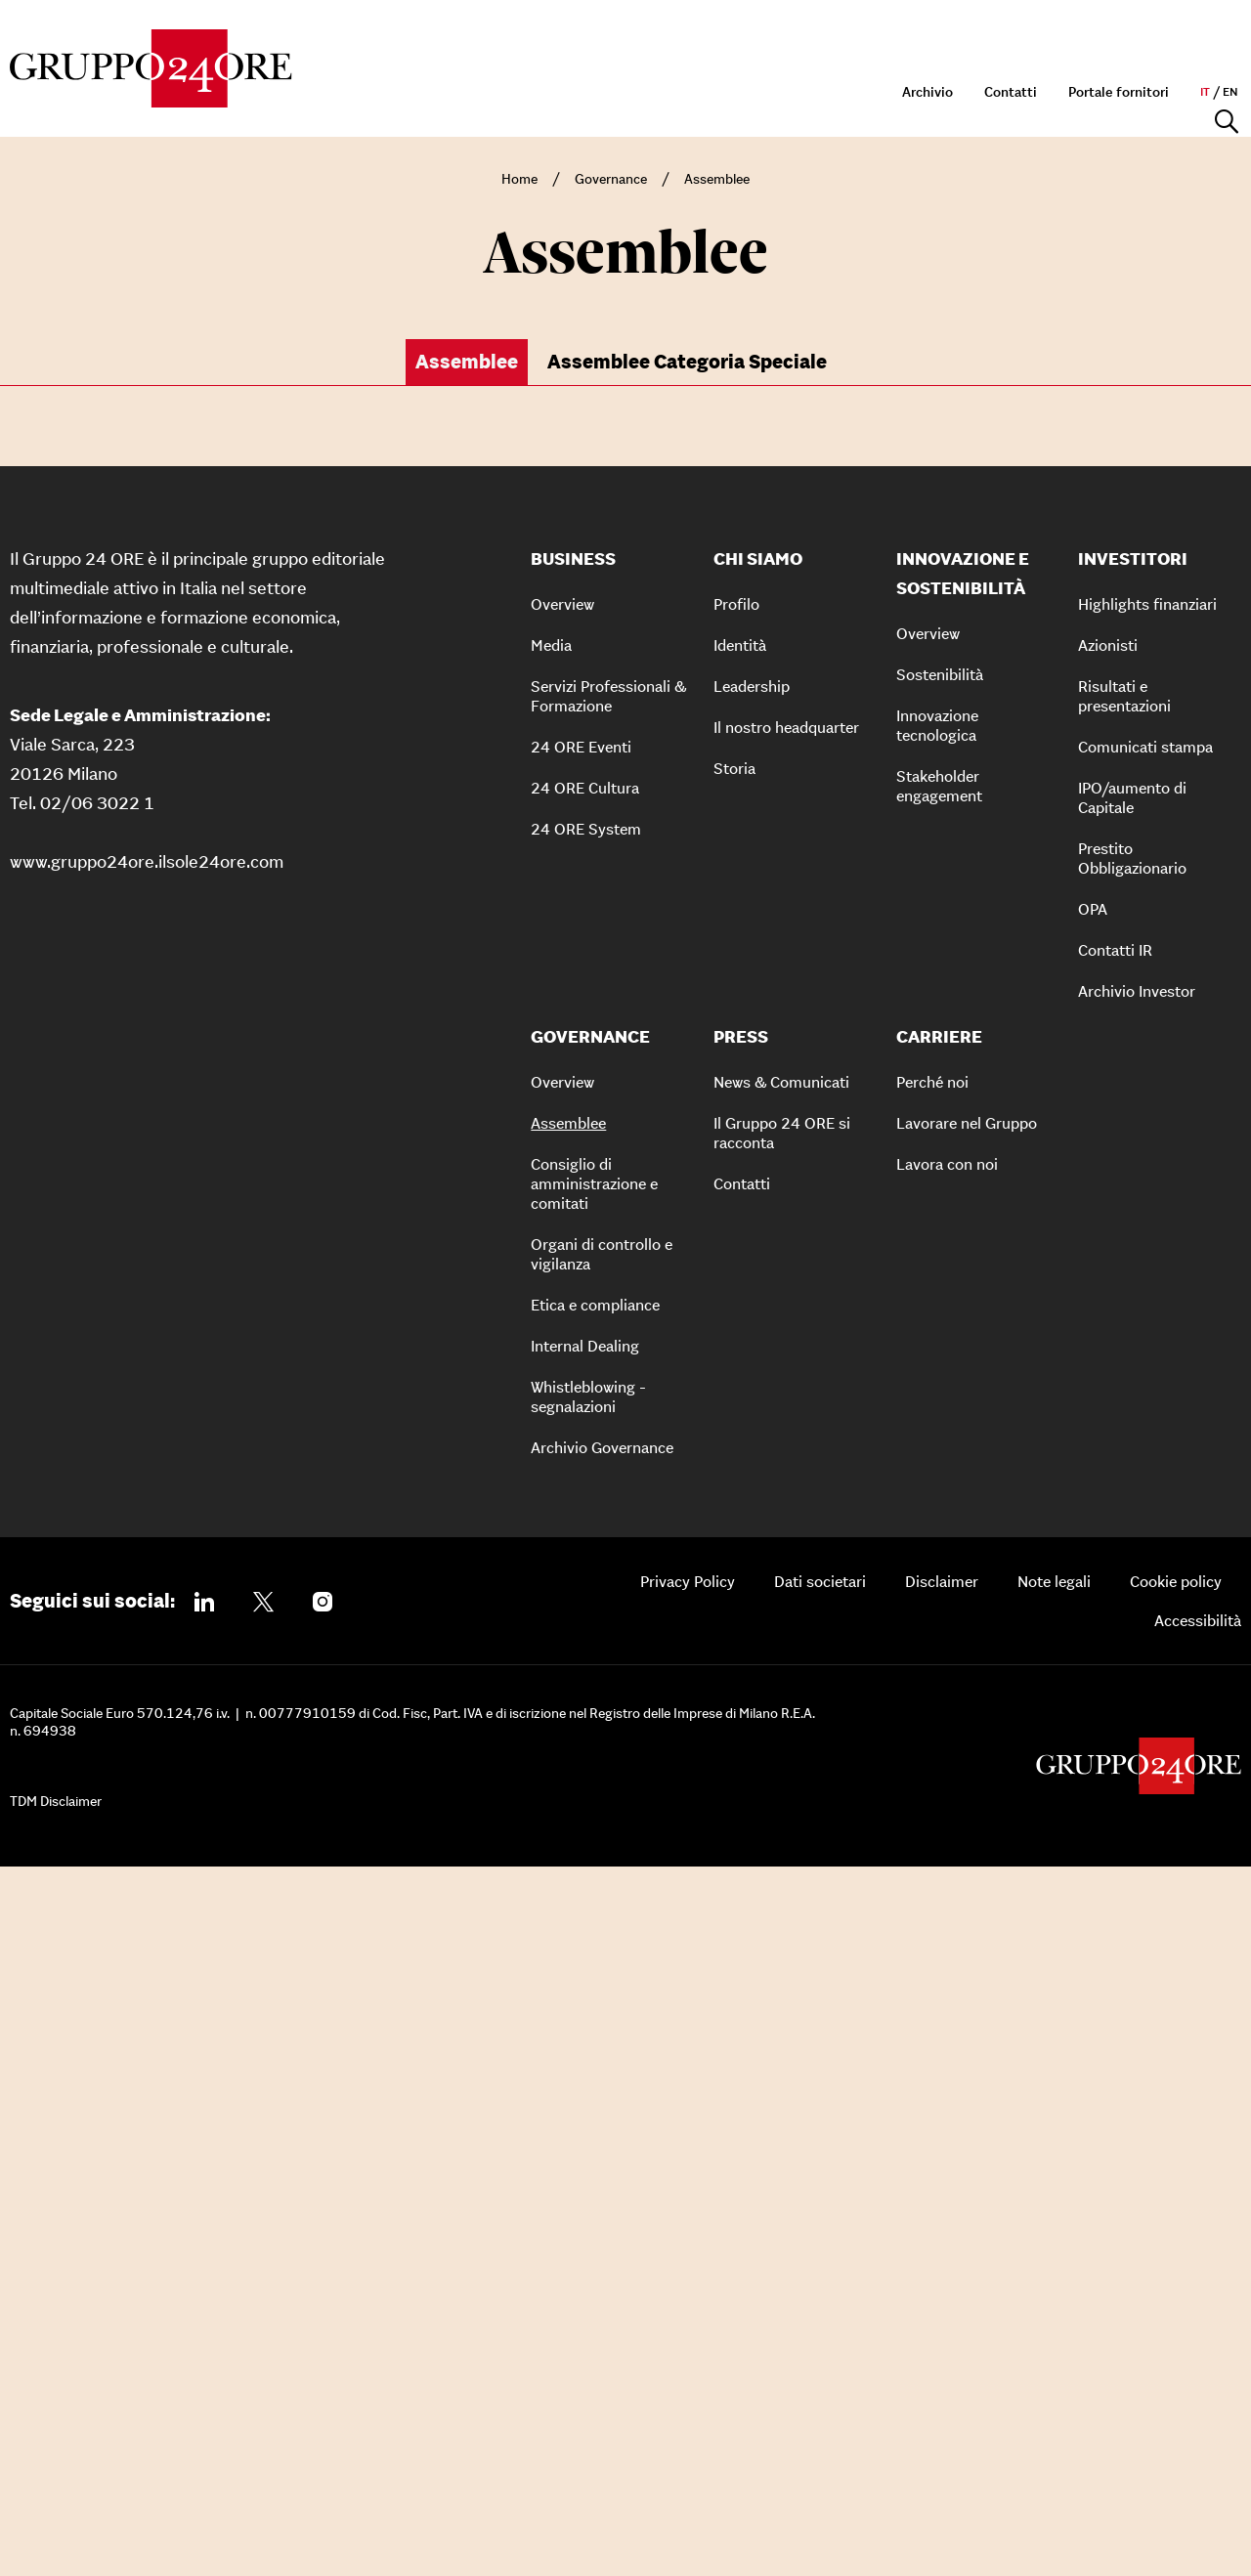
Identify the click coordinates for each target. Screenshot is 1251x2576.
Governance (867, 96)
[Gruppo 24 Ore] (151, 68)
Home (519, 179)
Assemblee (717, 179)
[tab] (472, 362)
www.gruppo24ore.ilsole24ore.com (146, 1570)
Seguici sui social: (92, 2309)
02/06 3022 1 (97, 1511)
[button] (620, 696)
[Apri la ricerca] (1226, 96)
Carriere (1165, 96)
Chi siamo (377, 96)
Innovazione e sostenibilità (669, 96)
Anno (558, 443)
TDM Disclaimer (56, 2509)
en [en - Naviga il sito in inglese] (1230, 40)
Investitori (989, 96)
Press (1082, 96)
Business (485, 96)
